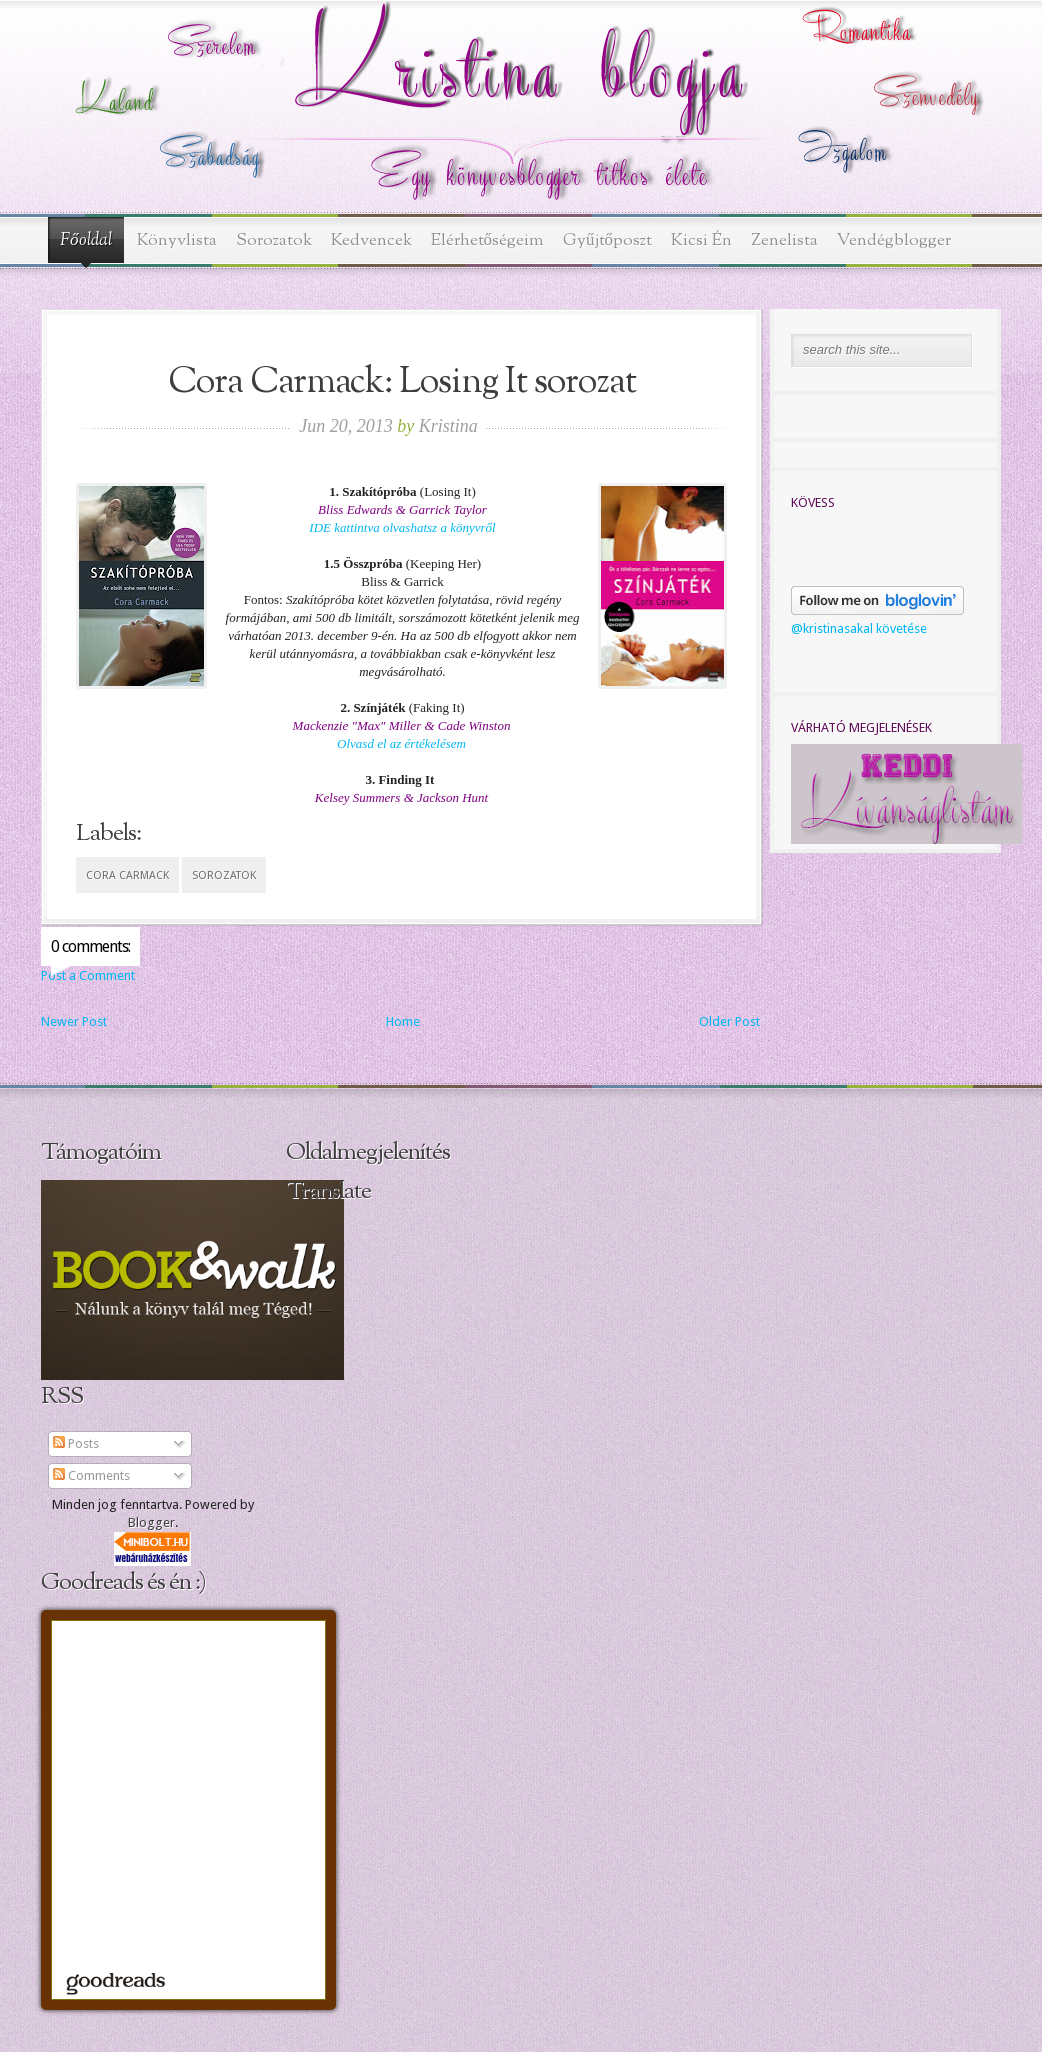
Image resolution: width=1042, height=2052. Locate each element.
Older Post (729, 1021)
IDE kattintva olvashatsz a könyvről (402, 527)
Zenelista (784, 240)
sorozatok (224, 875)
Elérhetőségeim (488, 240)
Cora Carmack (127, 875)
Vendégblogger (894, 240)
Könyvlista (177, 240)
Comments (91, 1475)
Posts (76, 1443)
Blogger (151, 1522)
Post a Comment (88, 975)
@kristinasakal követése (859, 628)
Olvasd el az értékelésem (401, 743)
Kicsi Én (701, 240)
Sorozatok (274, 240)
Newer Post (74, 1021)
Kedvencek (371, 240)
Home (403, 1021)
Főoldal (86, 241)
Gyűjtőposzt (607, 240)
